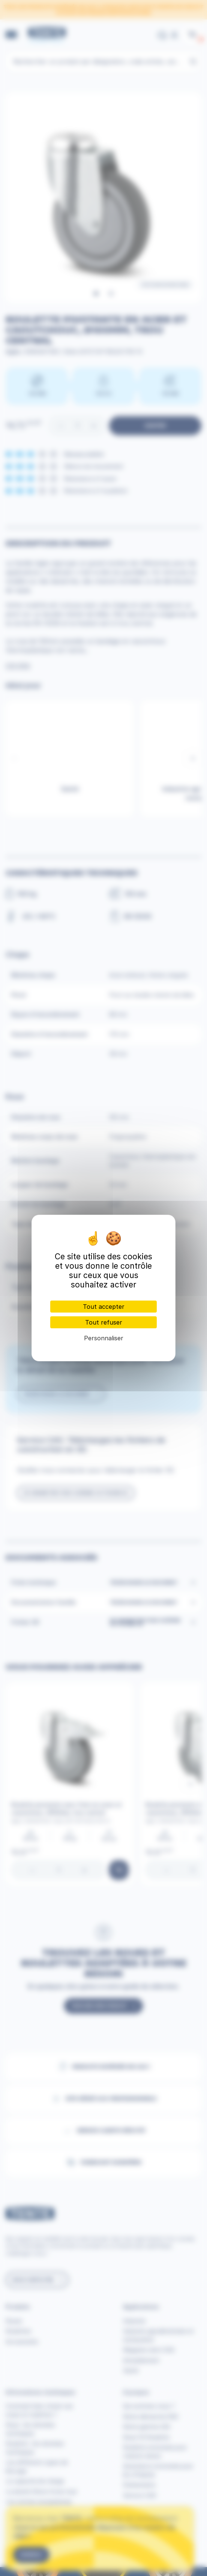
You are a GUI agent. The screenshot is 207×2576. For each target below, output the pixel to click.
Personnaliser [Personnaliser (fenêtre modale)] (103, 1338)
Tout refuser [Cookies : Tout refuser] (103, 1322)
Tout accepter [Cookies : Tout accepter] (103, 1306)
